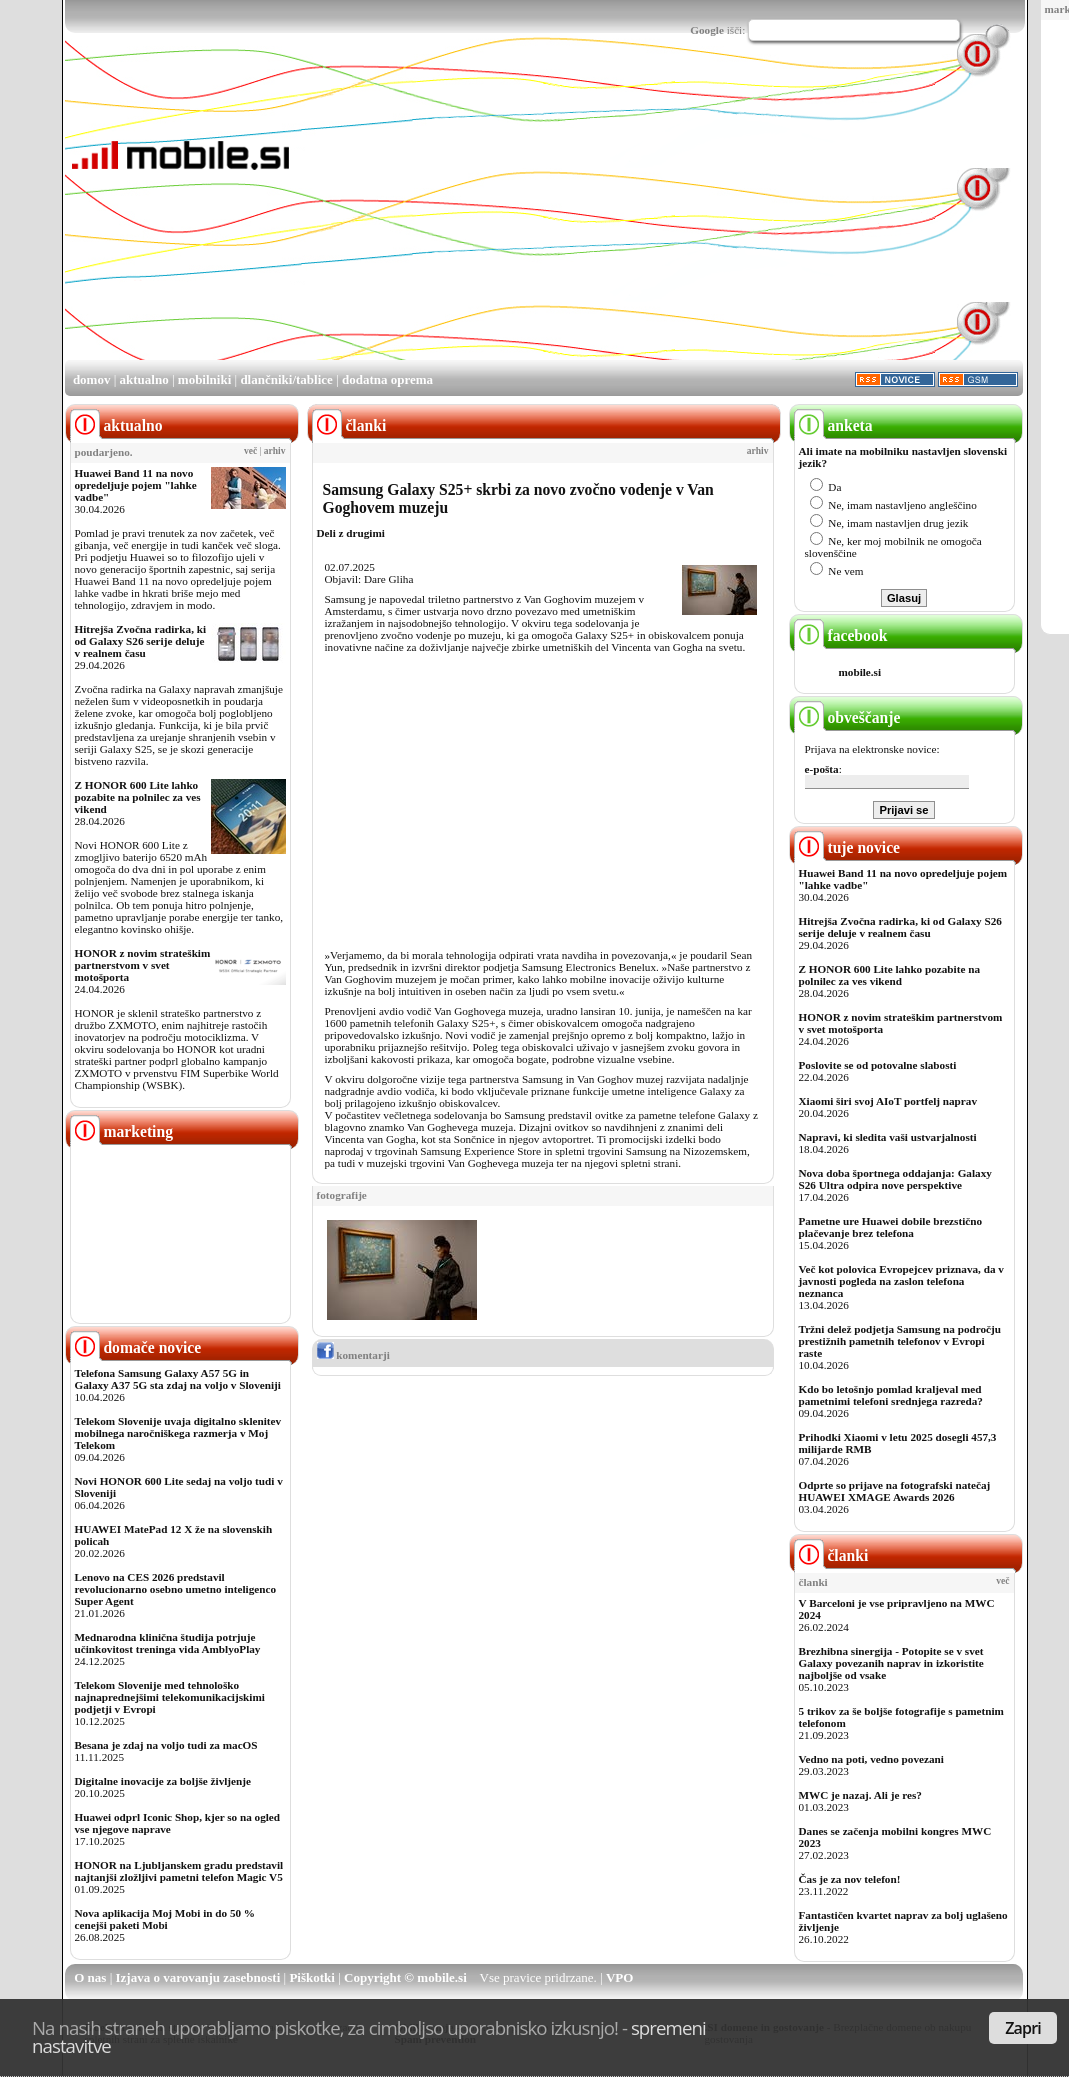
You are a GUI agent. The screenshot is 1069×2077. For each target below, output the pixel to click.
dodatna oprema (387, 379)
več (250, 451)
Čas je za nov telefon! (850, 1879)
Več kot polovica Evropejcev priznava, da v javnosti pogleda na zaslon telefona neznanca (901, 1281)
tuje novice (847, 847)
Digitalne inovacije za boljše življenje (163, 1781)
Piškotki (312, 1977)
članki (831, 1555)
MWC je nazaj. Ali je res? (860, 1795)
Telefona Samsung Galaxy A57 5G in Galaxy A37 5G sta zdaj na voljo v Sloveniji (178, 1379)
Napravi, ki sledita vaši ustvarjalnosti (888, 1137)
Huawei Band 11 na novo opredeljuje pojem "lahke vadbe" (136, 485)
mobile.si (860, 672)
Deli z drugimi (351, 533)
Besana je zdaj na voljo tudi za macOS (166, 1745)
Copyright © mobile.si (405, 1977)
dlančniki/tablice (286, 379)
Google (707, 30)
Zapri (1023, 2028)
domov (92, 379)
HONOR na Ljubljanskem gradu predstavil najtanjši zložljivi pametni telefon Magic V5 (179, 1871)
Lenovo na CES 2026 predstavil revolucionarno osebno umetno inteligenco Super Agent (175, 1589)
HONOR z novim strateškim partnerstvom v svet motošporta (143, 965)
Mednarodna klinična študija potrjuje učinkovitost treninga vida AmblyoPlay (168, 1643)
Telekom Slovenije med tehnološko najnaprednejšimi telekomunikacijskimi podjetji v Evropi (170, 1697)
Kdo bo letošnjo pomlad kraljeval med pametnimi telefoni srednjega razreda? (891, 1395)
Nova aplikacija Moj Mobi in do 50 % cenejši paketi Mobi (165, 1919)
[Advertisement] (552, 218)
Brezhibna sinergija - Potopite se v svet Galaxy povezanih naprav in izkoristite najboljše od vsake (891, 1663)
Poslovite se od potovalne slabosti (878, 1065)
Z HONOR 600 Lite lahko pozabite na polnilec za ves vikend (138, 797)
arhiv (275, 451)
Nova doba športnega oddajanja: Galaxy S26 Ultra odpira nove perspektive (895, 1179)
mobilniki (204, 379)
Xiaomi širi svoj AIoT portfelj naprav (888, 1101)
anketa (833, 425)
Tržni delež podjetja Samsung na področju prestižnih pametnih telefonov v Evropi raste (900, 1341)
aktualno (144, 379)
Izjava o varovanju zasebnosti (198, 1977)
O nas (90, 1977)
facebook (841, 635)
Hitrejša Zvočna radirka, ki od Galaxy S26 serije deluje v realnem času (141, 641)
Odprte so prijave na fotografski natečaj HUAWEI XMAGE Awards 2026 (895, 1491)
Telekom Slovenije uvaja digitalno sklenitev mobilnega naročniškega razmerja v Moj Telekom (178, 1433)
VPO (619, 1977)
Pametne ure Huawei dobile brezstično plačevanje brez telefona (891, 1227)
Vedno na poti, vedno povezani (871, 1759)
